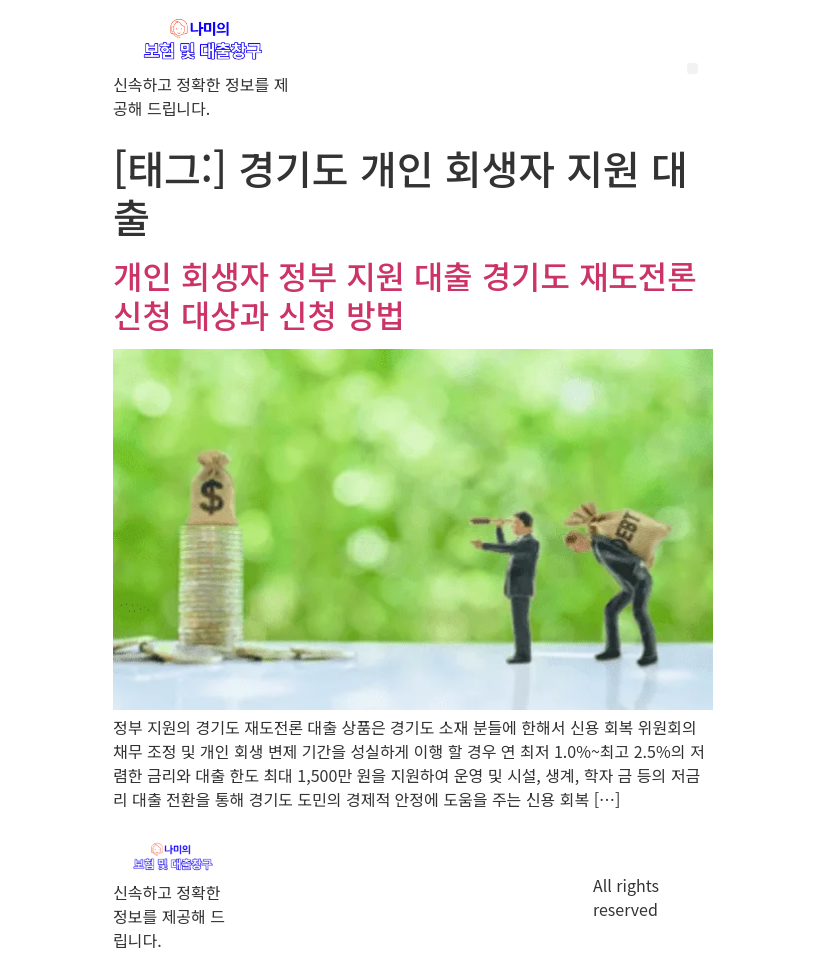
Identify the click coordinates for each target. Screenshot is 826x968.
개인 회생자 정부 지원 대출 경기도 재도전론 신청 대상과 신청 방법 (405, 294)
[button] (692, 68)
